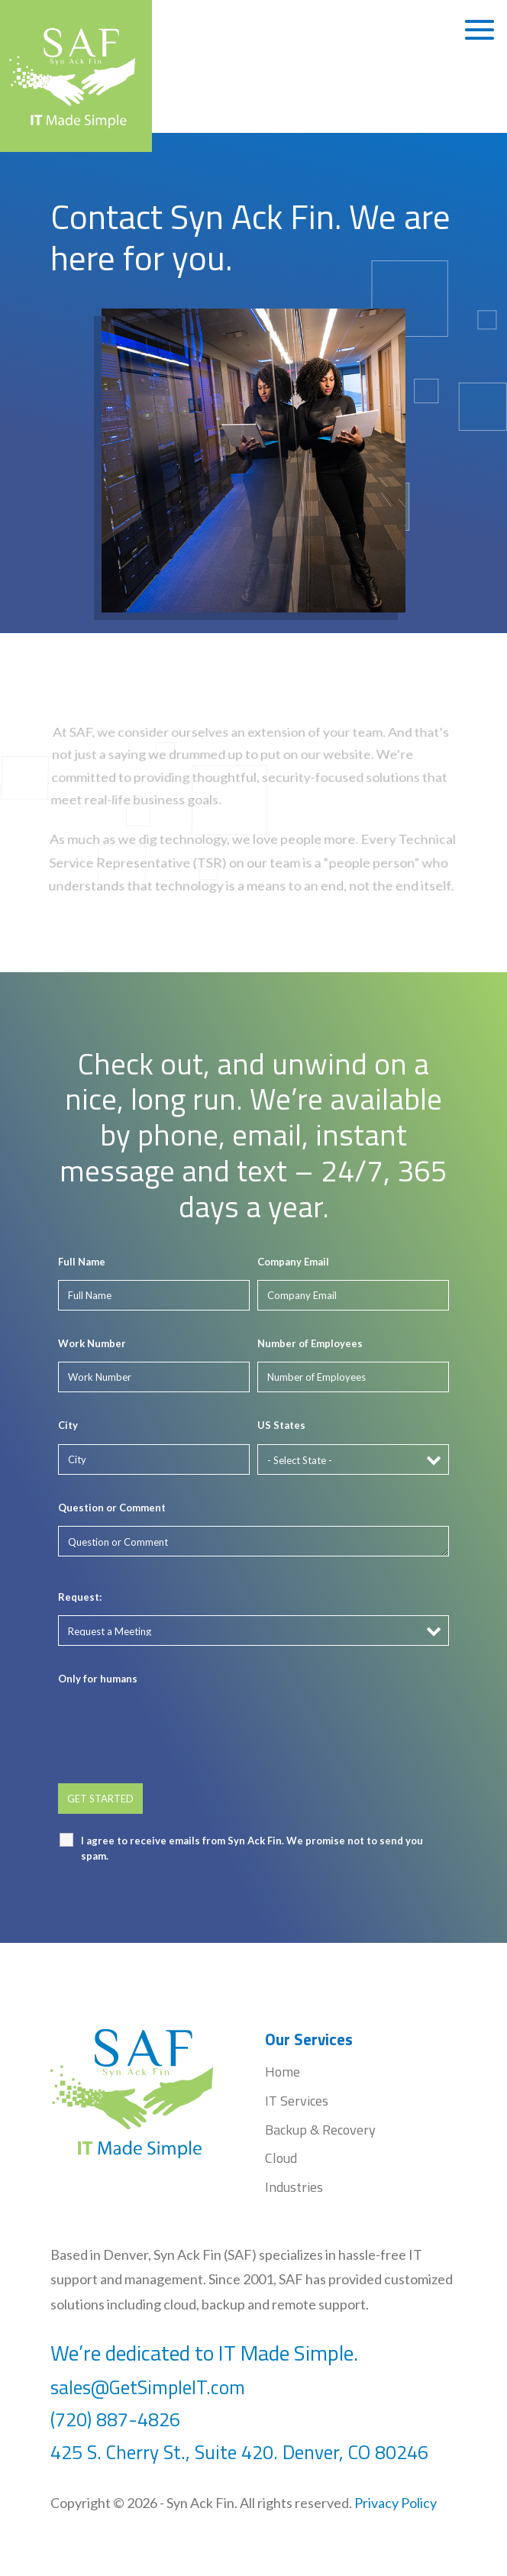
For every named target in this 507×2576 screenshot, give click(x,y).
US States (281, 1425)
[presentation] (174, 1727)
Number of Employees (310, 1343)
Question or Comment (112, 1507)
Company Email (293, 1262)
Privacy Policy (395, 2502)
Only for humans (97, 1679)
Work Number (92, 1343)
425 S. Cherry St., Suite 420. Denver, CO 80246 (241, 2452)
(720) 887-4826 (115, 2419)
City (68, 1425)
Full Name (81, 1262)
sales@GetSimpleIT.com (147, 2387)
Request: (80, 1597)
